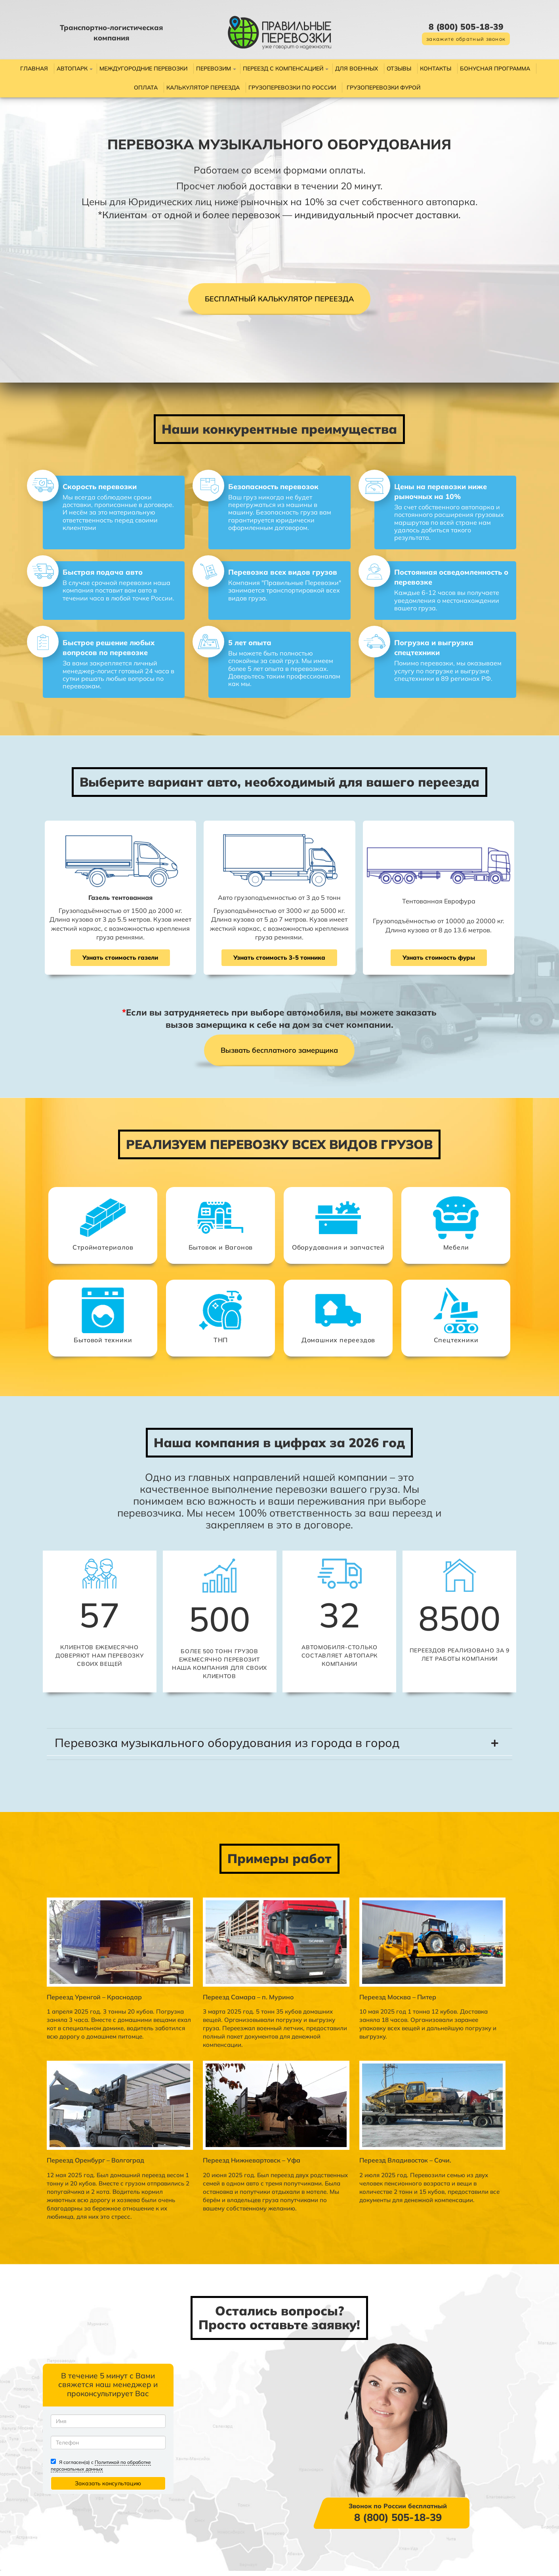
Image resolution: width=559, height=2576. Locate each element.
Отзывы (399, 68)
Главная (34, 68)
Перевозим (213, 68)
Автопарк (72, 68)
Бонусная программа (495, 68)
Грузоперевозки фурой (383, 87)
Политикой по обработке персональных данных (113, 2496)
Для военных (356, 68)
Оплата (146, 87)
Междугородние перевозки (143, 68)
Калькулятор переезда (203, 87)
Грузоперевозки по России (292, 87)
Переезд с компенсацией (283, 68)
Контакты (435, 68)
